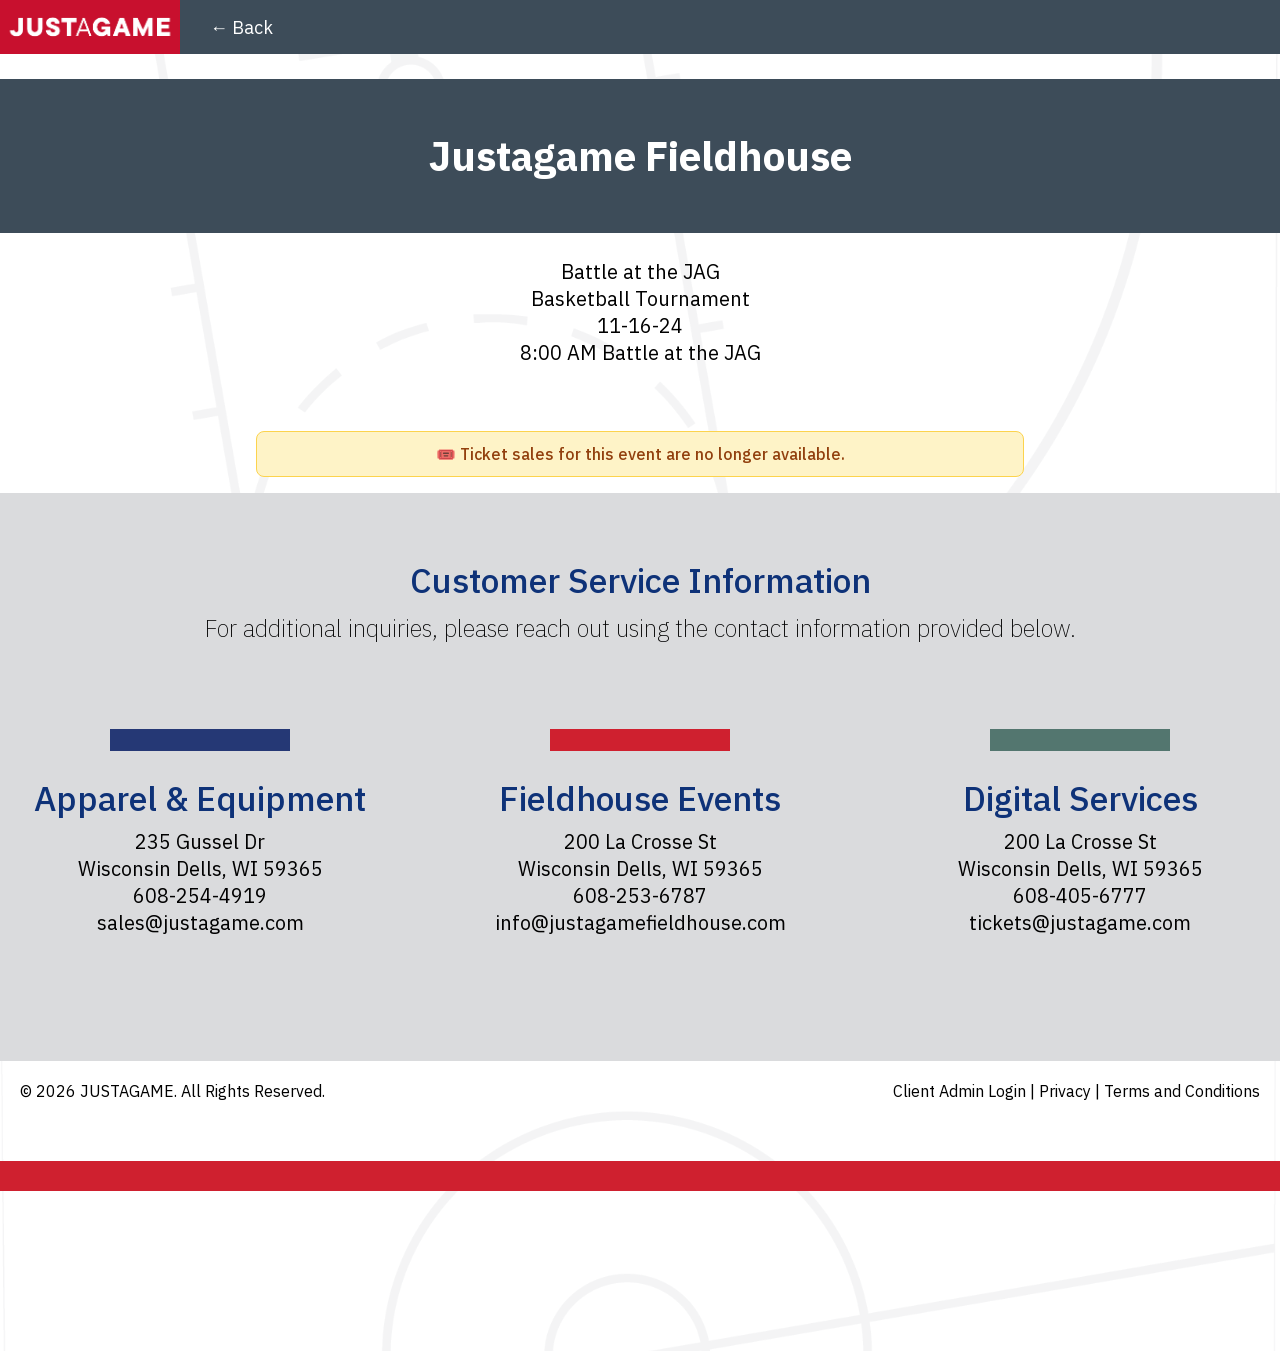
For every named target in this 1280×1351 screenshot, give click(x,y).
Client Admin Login (961, 1091)
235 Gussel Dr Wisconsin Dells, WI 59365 (200, 855)
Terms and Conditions (1182, 1091)
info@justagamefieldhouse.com (640, 922)
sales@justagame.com (200, 922)
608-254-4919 (200, 895)
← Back (241, 27)
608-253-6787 (640, 895)
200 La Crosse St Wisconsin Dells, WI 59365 (640, 855)
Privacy (1067, 1091)
